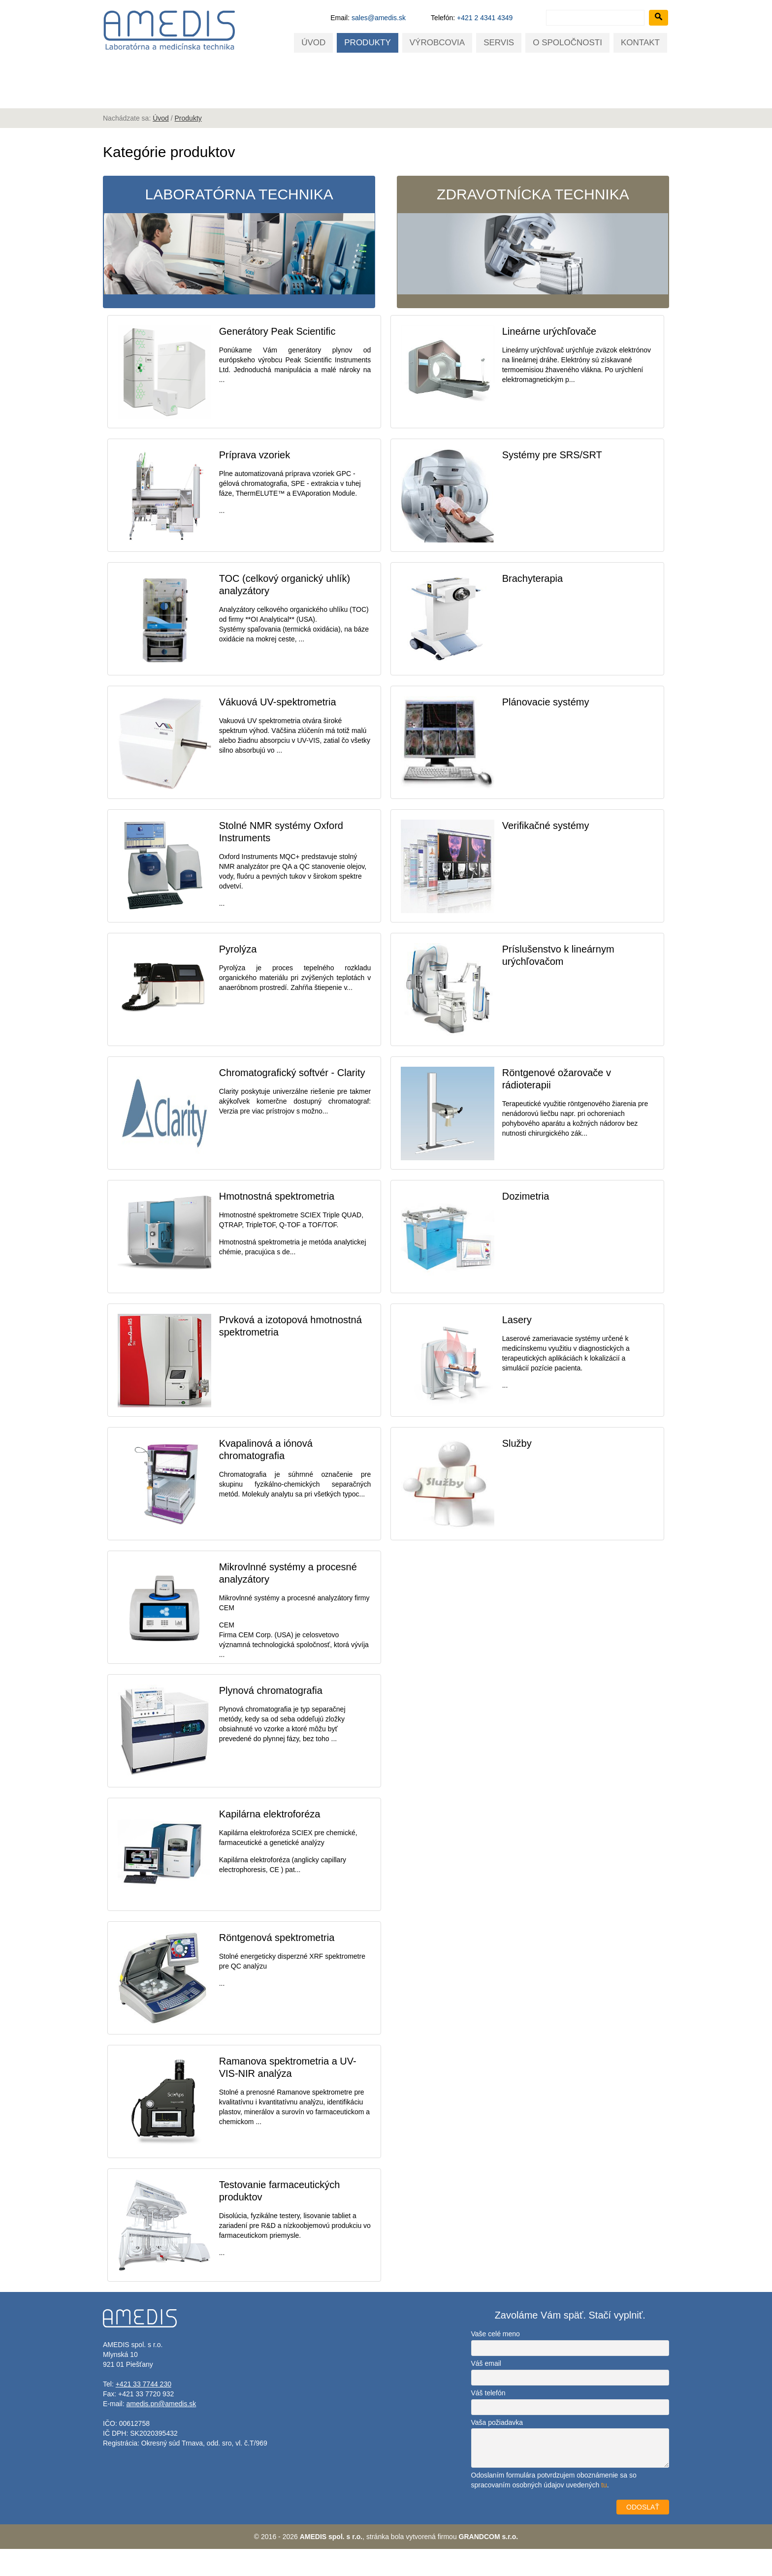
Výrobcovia (437, 42)
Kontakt (640, 42)
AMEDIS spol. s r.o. (331, 2564)
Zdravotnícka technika (533, 241)
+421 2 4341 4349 (485, 18)
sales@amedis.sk (379, 18)
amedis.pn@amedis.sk (161, 2431)
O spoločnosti (567, 42)
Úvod (313, 42)
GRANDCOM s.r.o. (488, 2564)
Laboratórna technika (238, 241)
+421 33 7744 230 (143, 2411)
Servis (498, 42)
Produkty (367, 42)
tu (604, 2512)
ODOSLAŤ (642, 2534)
